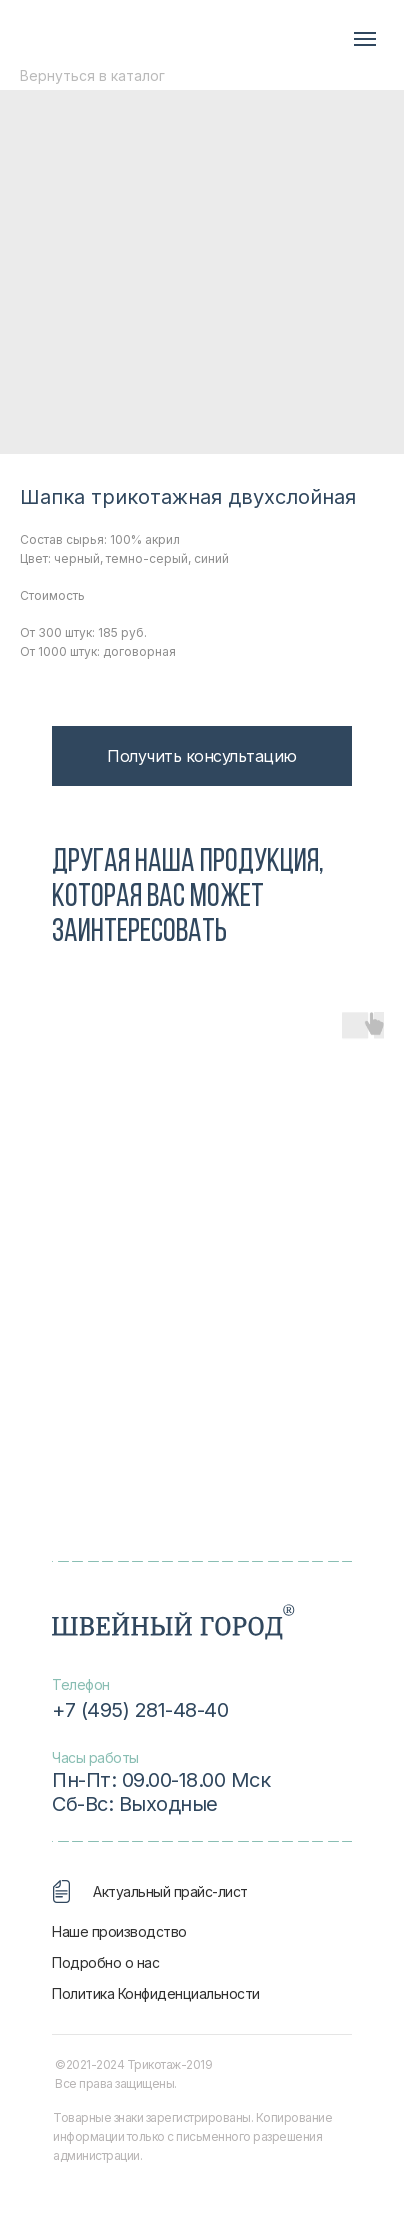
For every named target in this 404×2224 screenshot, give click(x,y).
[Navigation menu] (365, 39)
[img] (131, 37)
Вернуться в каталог (92, 75)
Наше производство (119, 1931)
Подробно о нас (105, 1962)
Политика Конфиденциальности (156, 1993)
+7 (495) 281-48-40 (140, 1710)
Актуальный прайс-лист (170, 1891)
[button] (202, 756)
